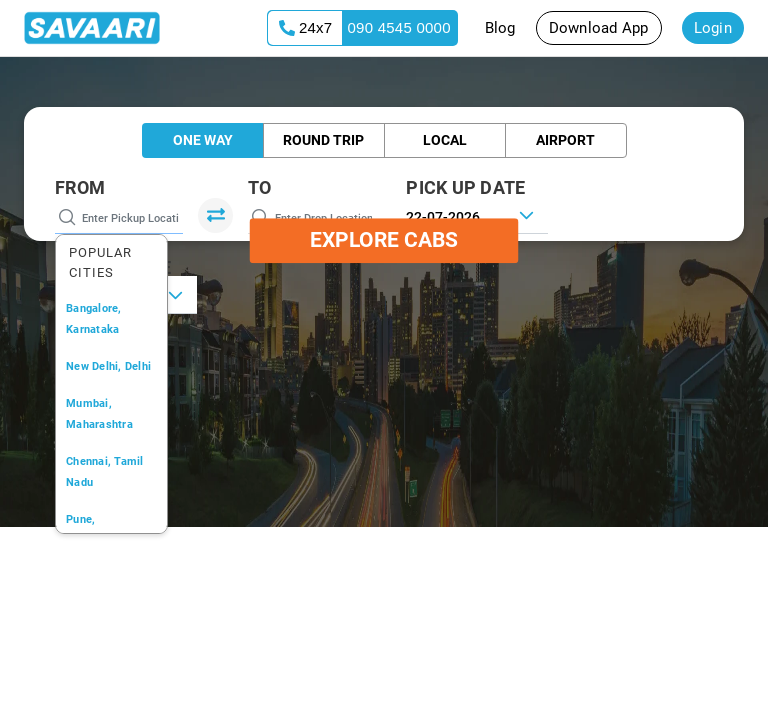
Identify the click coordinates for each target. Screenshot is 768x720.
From (80, 187)
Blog (500, 28)
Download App (599, 28)
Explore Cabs (384, 240)
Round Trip (323, 140)
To (260, 187)
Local (445, 140)
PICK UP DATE (465, 187)
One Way (203, 140)
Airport (565, 140)
